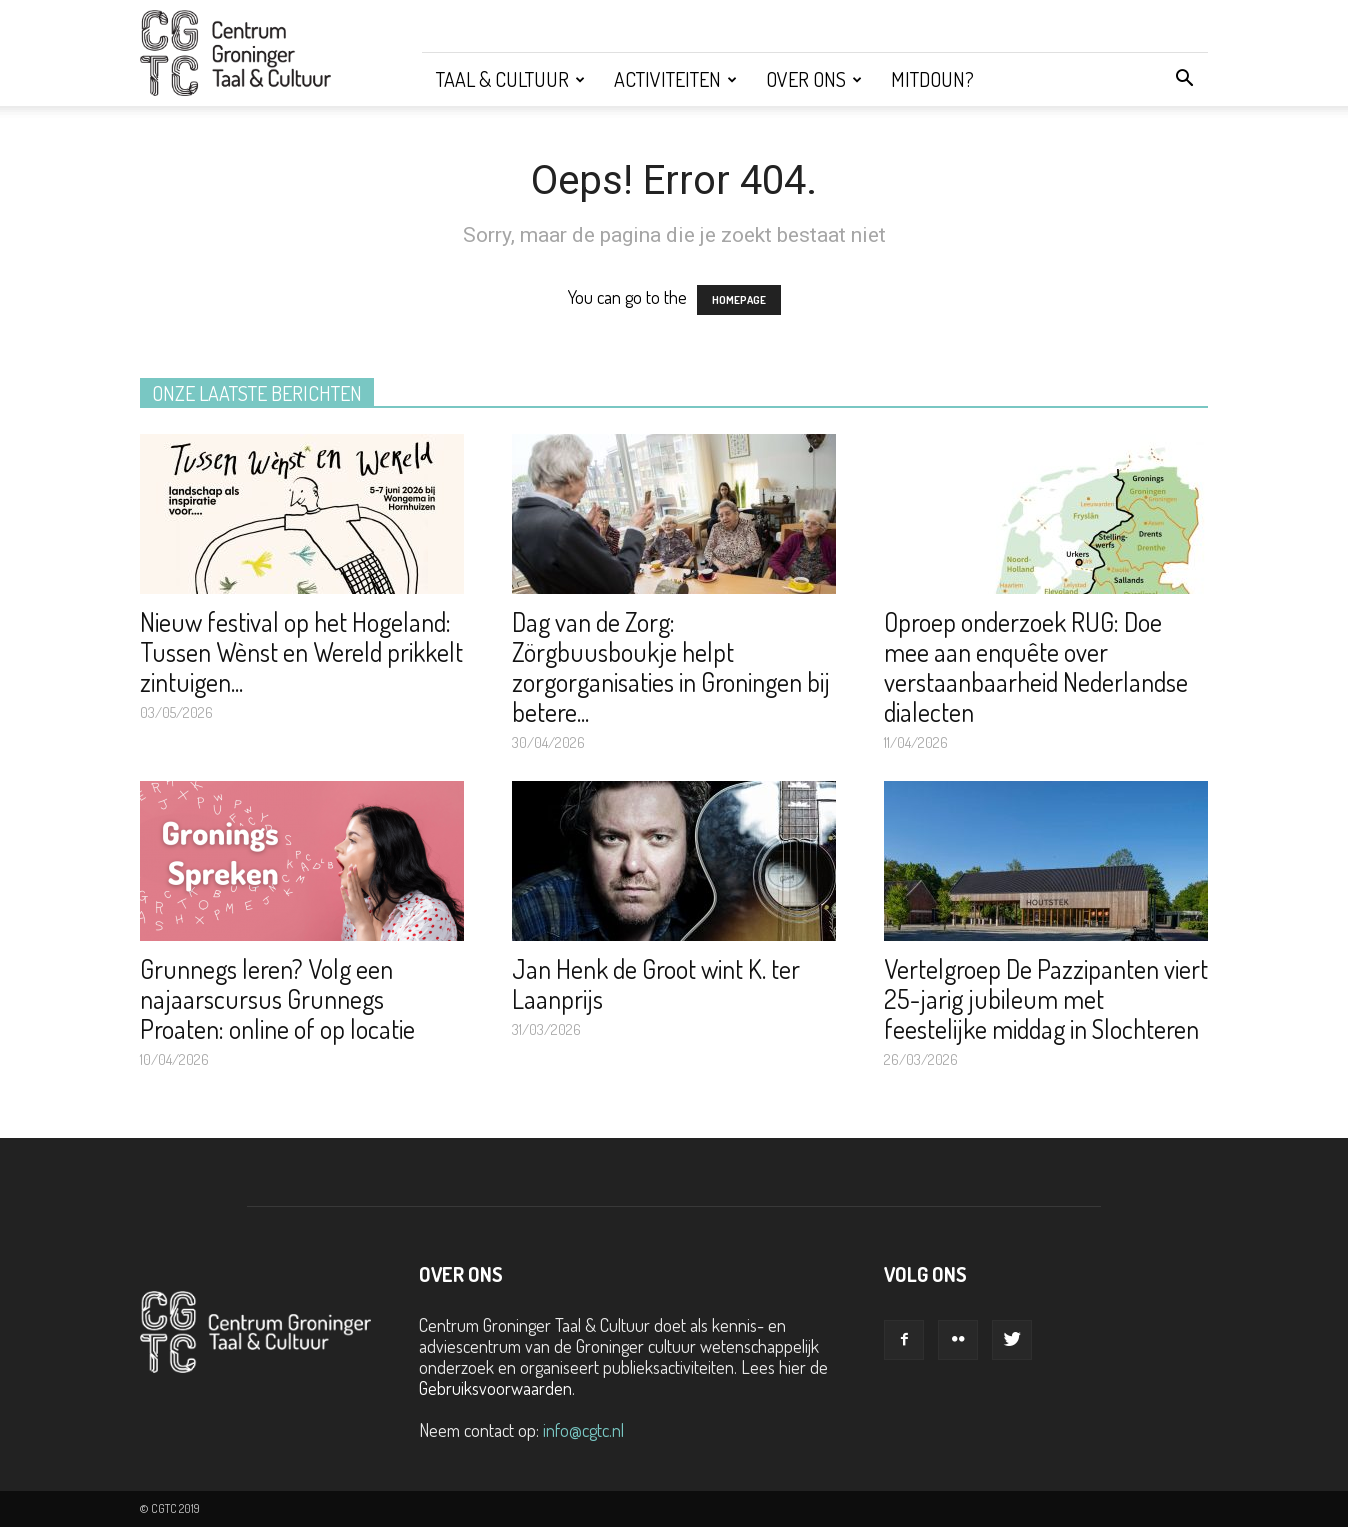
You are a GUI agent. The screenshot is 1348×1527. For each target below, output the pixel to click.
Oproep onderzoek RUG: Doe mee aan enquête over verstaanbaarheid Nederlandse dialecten (1036, 666)
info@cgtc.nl (583, 1430)
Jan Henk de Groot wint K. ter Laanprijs (656, 983)
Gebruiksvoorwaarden (495, 1388)
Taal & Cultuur (510, 79)
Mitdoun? (932, 79)
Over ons (814, 79)
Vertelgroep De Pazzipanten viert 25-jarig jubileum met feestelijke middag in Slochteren (1046, 998)
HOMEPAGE (739, 300)
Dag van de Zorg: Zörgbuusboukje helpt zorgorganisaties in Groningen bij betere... (671, 666)
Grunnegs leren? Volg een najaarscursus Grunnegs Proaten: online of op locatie (277, 998)
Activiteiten (675, 79)
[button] (1184, 79)
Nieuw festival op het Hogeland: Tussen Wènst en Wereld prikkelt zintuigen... (301, 651)
